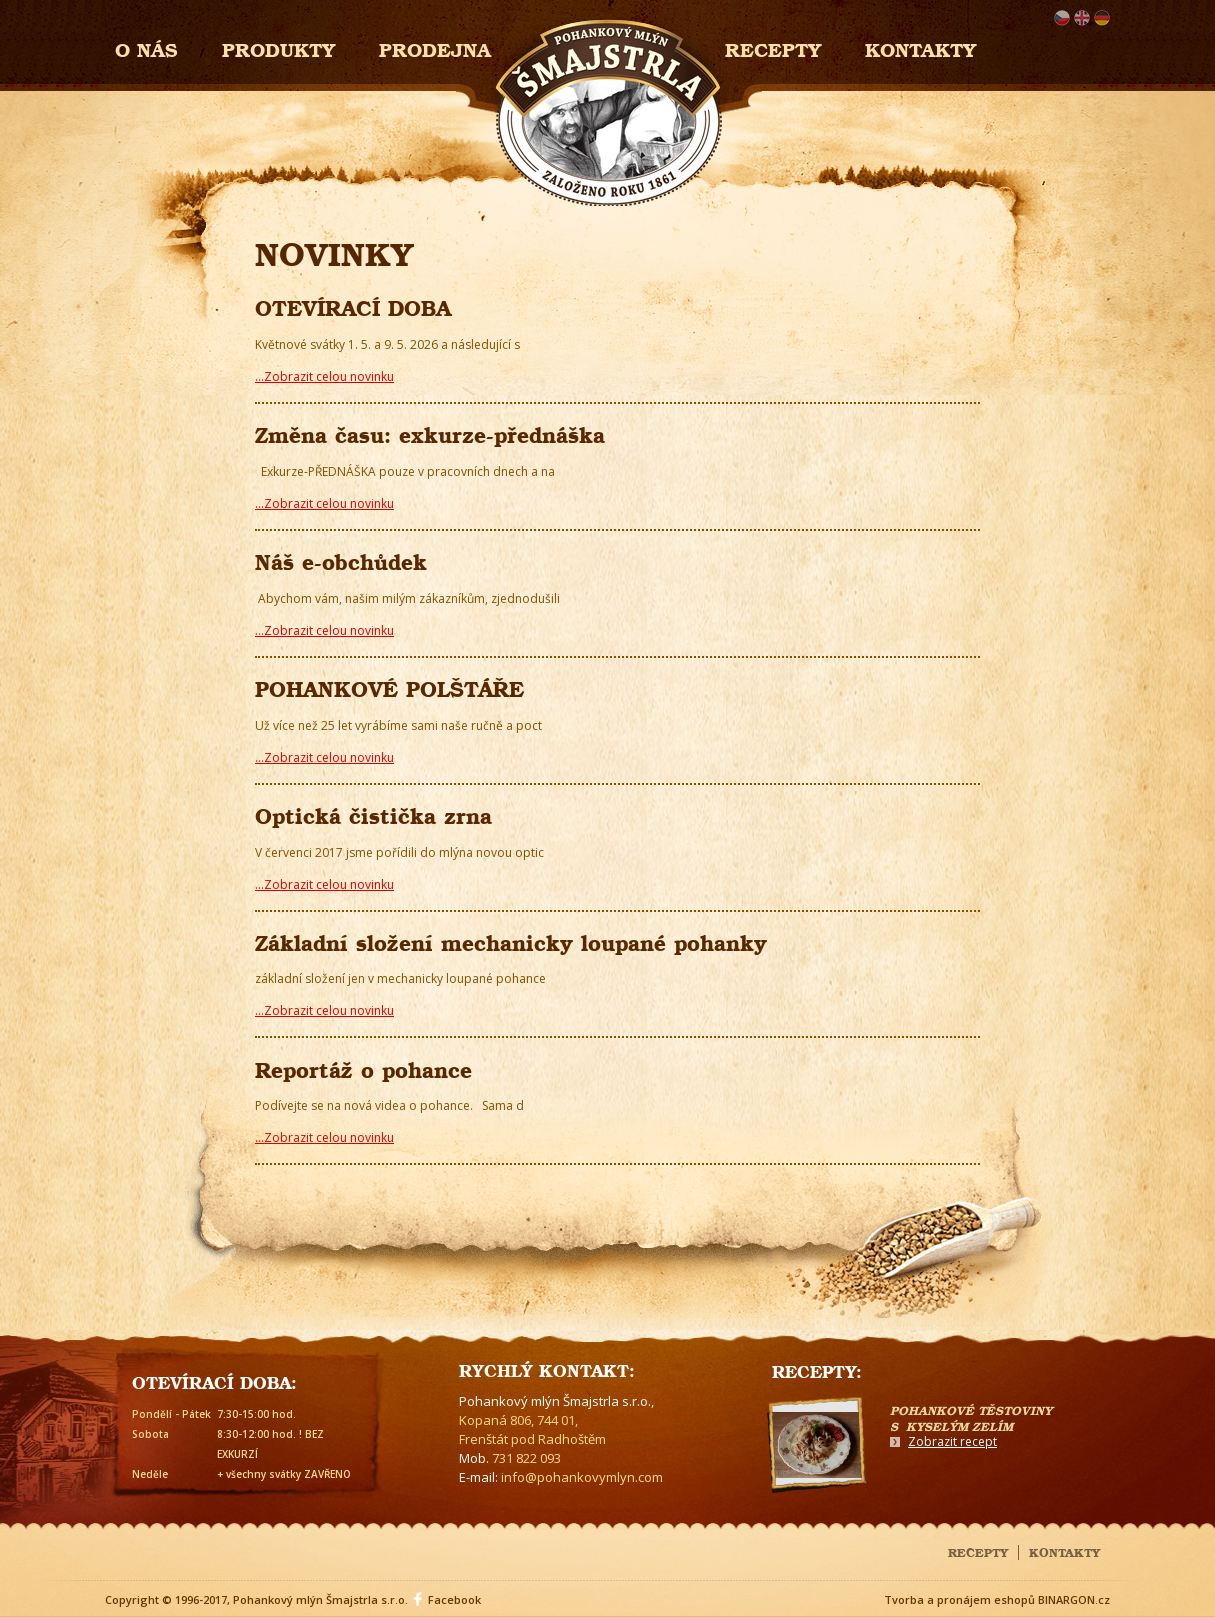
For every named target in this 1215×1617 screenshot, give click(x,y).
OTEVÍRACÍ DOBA (353, 305)
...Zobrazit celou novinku (324, 376)
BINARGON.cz (1074, 1599)
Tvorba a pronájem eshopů (959, 1599)
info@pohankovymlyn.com (582, 1477)
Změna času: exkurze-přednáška (430, 432)
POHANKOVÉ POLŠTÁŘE (389, 686)
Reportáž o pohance (363, 1067)
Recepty (773, 47)
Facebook (454, 1599)
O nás (146, 47)
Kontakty (920, 47)
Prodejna (435, 47)
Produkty (278, 47)
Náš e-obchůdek (341, 559)
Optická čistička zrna (373, 813)
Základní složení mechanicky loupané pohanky (511, 940)
